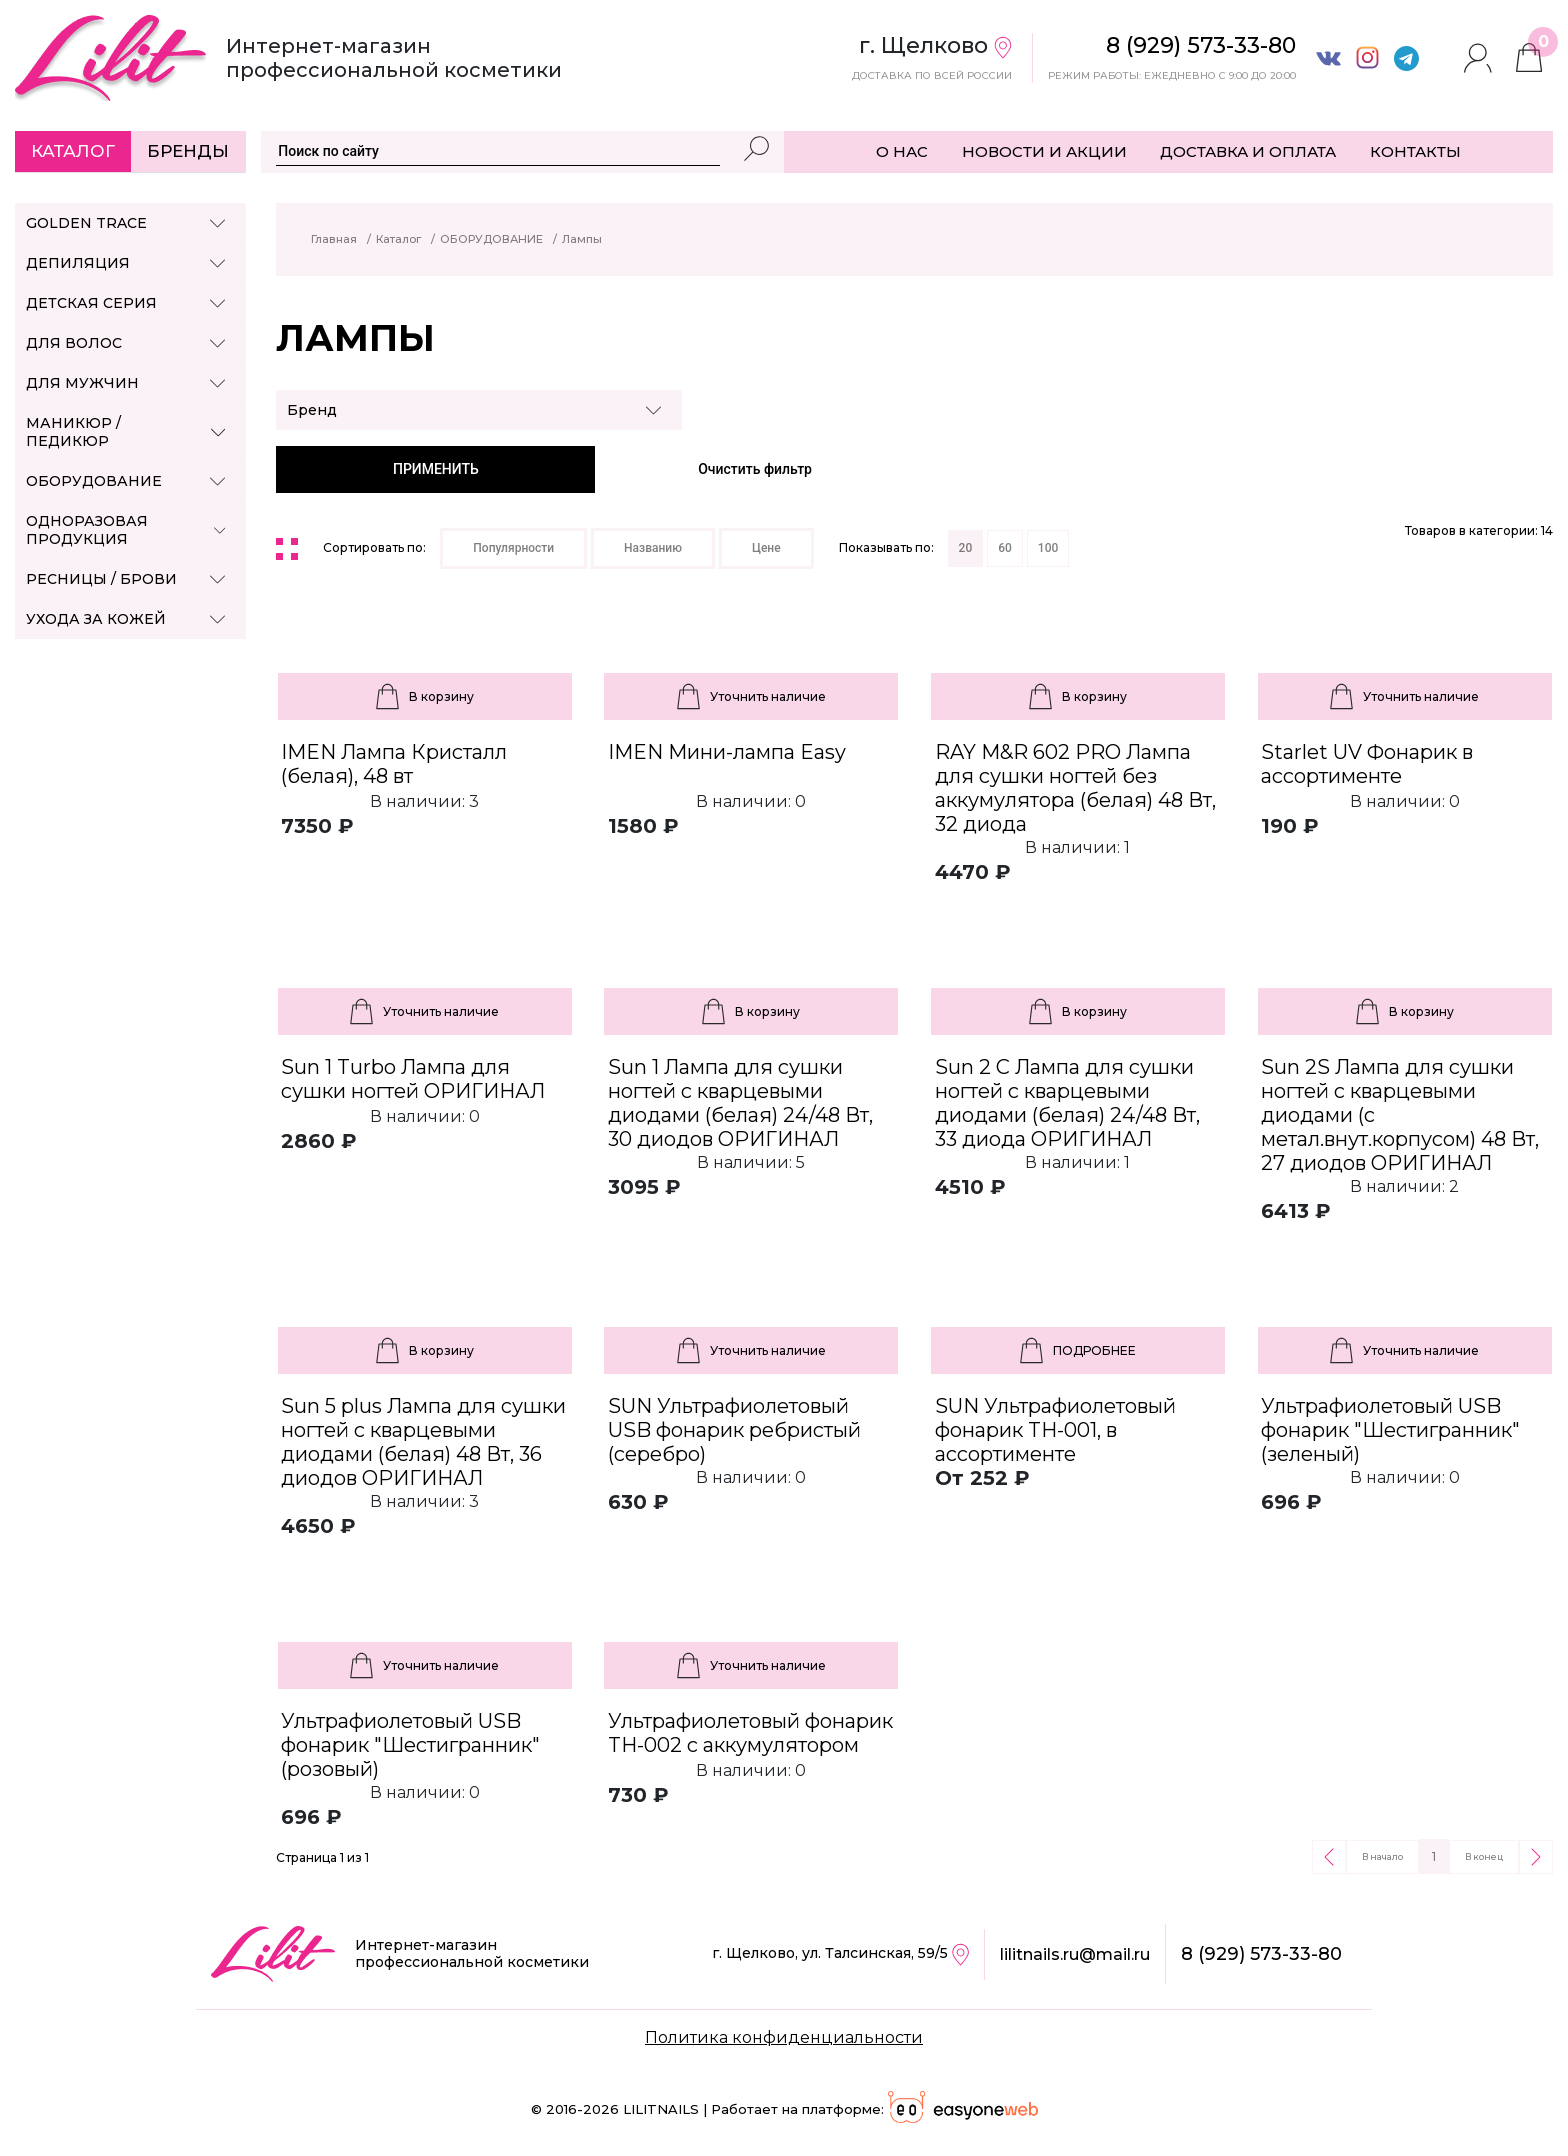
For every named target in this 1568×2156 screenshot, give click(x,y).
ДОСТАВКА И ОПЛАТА (1248, 151)
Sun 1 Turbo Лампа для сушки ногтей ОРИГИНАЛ (413, 1079)
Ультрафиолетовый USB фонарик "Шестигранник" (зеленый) (1390, 1430)
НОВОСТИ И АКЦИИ (1044, 151)
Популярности (513, 548)
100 (1048, 548)
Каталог (73, 151)
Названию (653, 548)
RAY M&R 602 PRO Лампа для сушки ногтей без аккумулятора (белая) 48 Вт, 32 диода (1075, 788)
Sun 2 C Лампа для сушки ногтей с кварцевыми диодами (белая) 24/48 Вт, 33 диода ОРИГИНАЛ (1067, 1103)
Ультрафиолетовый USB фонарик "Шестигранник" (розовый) (410, 1745)
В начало (1382, 1856)
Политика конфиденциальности (784, 2037)
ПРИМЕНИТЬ (436, 469)
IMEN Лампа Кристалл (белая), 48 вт (394, 764)
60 (1005, 548)
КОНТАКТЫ (1415, 151)
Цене (766, 548)
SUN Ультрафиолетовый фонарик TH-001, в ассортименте (1055, 1430)
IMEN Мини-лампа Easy (727, 752)
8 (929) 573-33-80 (1261, 1954)
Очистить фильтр (755, 469)
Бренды (188, 151)
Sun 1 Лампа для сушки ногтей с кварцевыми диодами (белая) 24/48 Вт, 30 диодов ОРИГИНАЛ (740, 1103)
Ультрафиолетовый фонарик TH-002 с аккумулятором (750, 1733)
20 (966, 548)
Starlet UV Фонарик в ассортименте (1367, 764)
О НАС (902, 151)
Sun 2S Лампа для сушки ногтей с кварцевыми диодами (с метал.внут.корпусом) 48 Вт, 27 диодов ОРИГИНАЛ (1400, 1115)
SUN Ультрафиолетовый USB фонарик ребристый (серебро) (734, 1430)
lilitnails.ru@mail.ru (1075, 1954)
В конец (1484, 1856)
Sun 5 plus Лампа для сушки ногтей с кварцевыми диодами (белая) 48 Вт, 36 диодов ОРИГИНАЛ (423, 1442)
